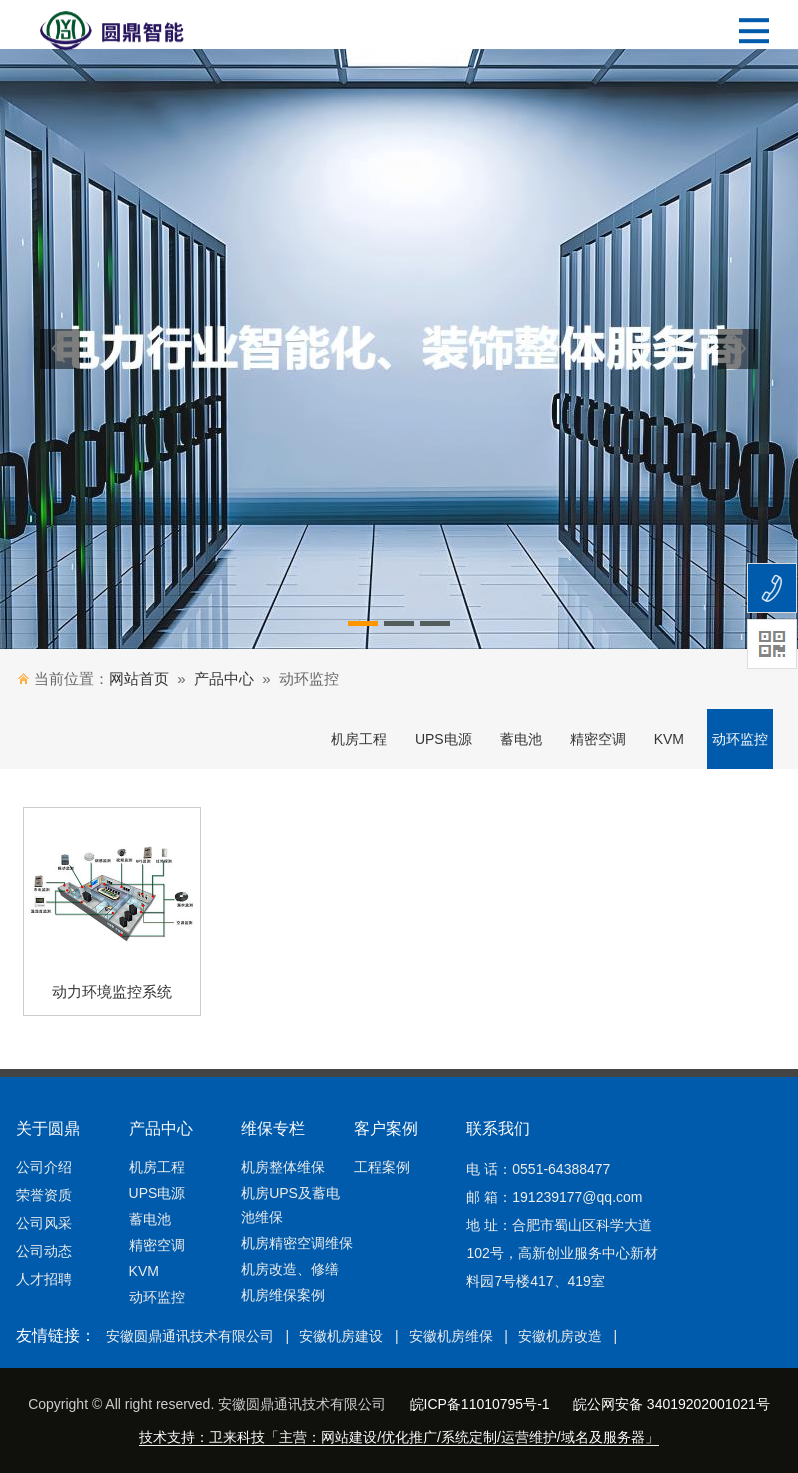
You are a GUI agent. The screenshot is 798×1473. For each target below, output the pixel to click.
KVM (669, 739)
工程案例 (382, 1167)
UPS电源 (443, 739)
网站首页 (139, 678)
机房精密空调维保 (297, 1243)
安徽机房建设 (341, 1336)
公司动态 (44, 1251)
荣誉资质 (44, 1195)
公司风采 (44, 1223)
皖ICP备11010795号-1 (480, 1404)
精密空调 (598, 739)
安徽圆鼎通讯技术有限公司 (190, 1336)
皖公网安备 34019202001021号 (671, 1404)
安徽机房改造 (560, 1336)
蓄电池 (521, 739)
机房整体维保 (283, 1167)
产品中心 (224, 678)
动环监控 (740, 739)
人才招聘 (44, 1279)
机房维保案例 (283, 1295)
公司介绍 (44, 1167)
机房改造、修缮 (290, 1269)
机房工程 (359, 739)
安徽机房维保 (451, 1336)
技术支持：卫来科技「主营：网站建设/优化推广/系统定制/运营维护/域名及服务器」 (399, 1437)
